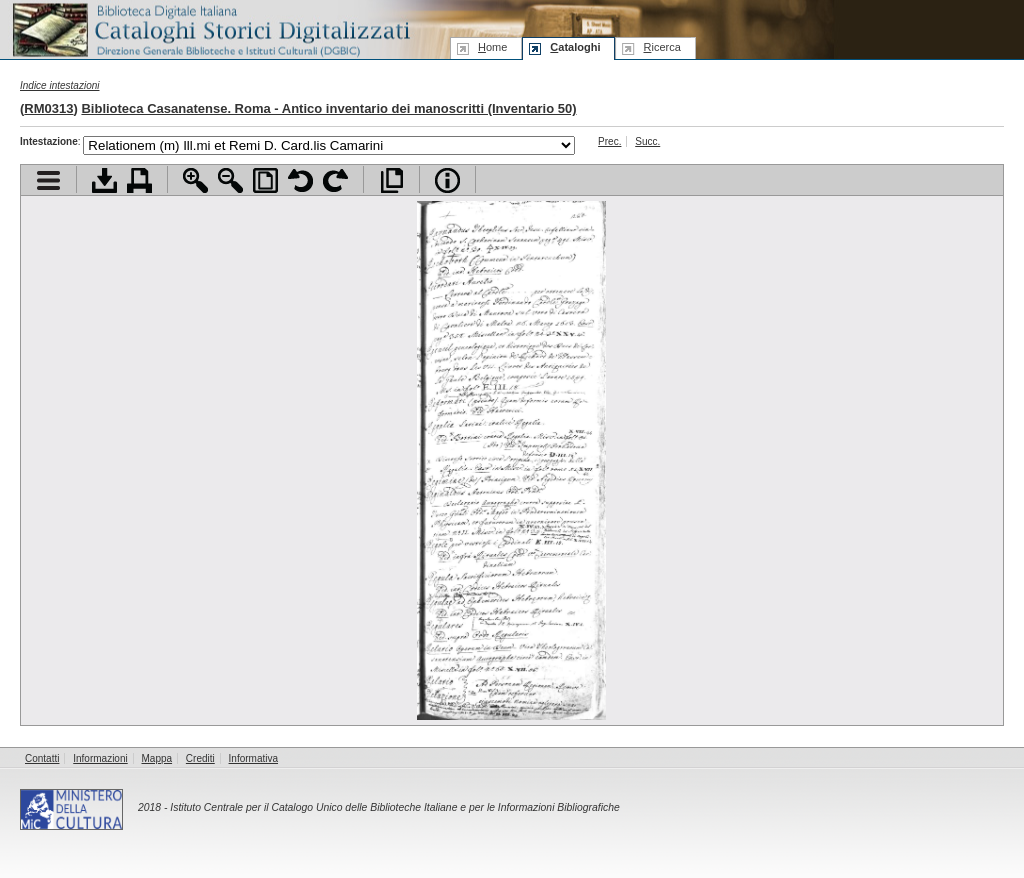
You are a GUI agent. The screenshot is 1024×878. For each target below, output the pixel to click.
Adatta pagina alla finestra (265, 180)
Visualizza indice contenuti (48, 180)
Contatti (42, 758)
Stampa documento (139, 180)
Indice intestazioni (60, 85)
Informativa (253, 758)
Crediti (200, 758)
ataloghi (575, 47)
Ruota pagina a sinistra (300, 180)
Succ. (647, 141)
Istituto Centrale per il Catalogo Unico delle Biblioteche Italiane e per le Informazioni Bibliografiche (394, 807)
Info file (447, 180)
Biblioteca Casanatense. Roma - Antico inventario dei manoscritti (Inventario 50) (328, 108)
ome (492, 47)
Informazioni (100, 758)
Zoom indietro (230, 180)
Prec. (609, 141)
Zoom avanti (195, 180)
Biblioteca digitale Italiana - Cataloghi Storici (210, 28)
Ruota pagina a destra (335, 180)
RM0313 (48, 108)
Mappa (157, 758)
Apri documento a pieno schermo (391, 180)
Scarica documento (104, 180)
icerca (661, 47)
